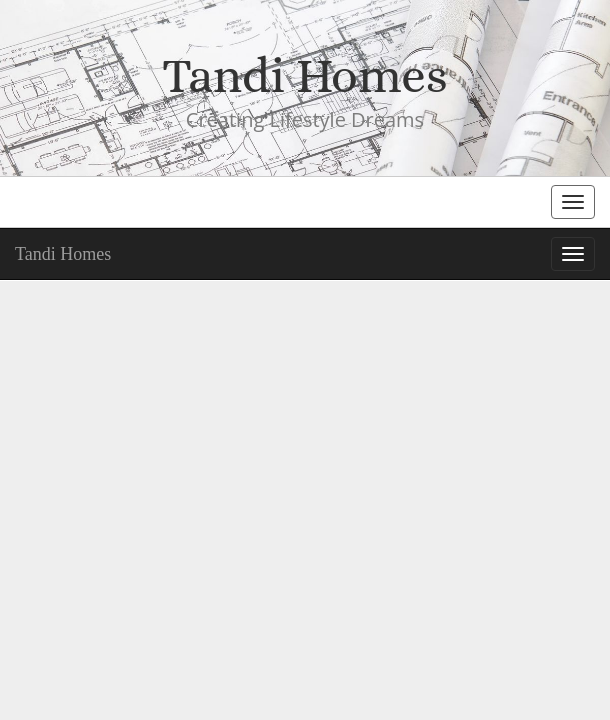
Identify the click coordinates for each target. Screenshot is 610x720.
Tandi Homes (63, 254)
